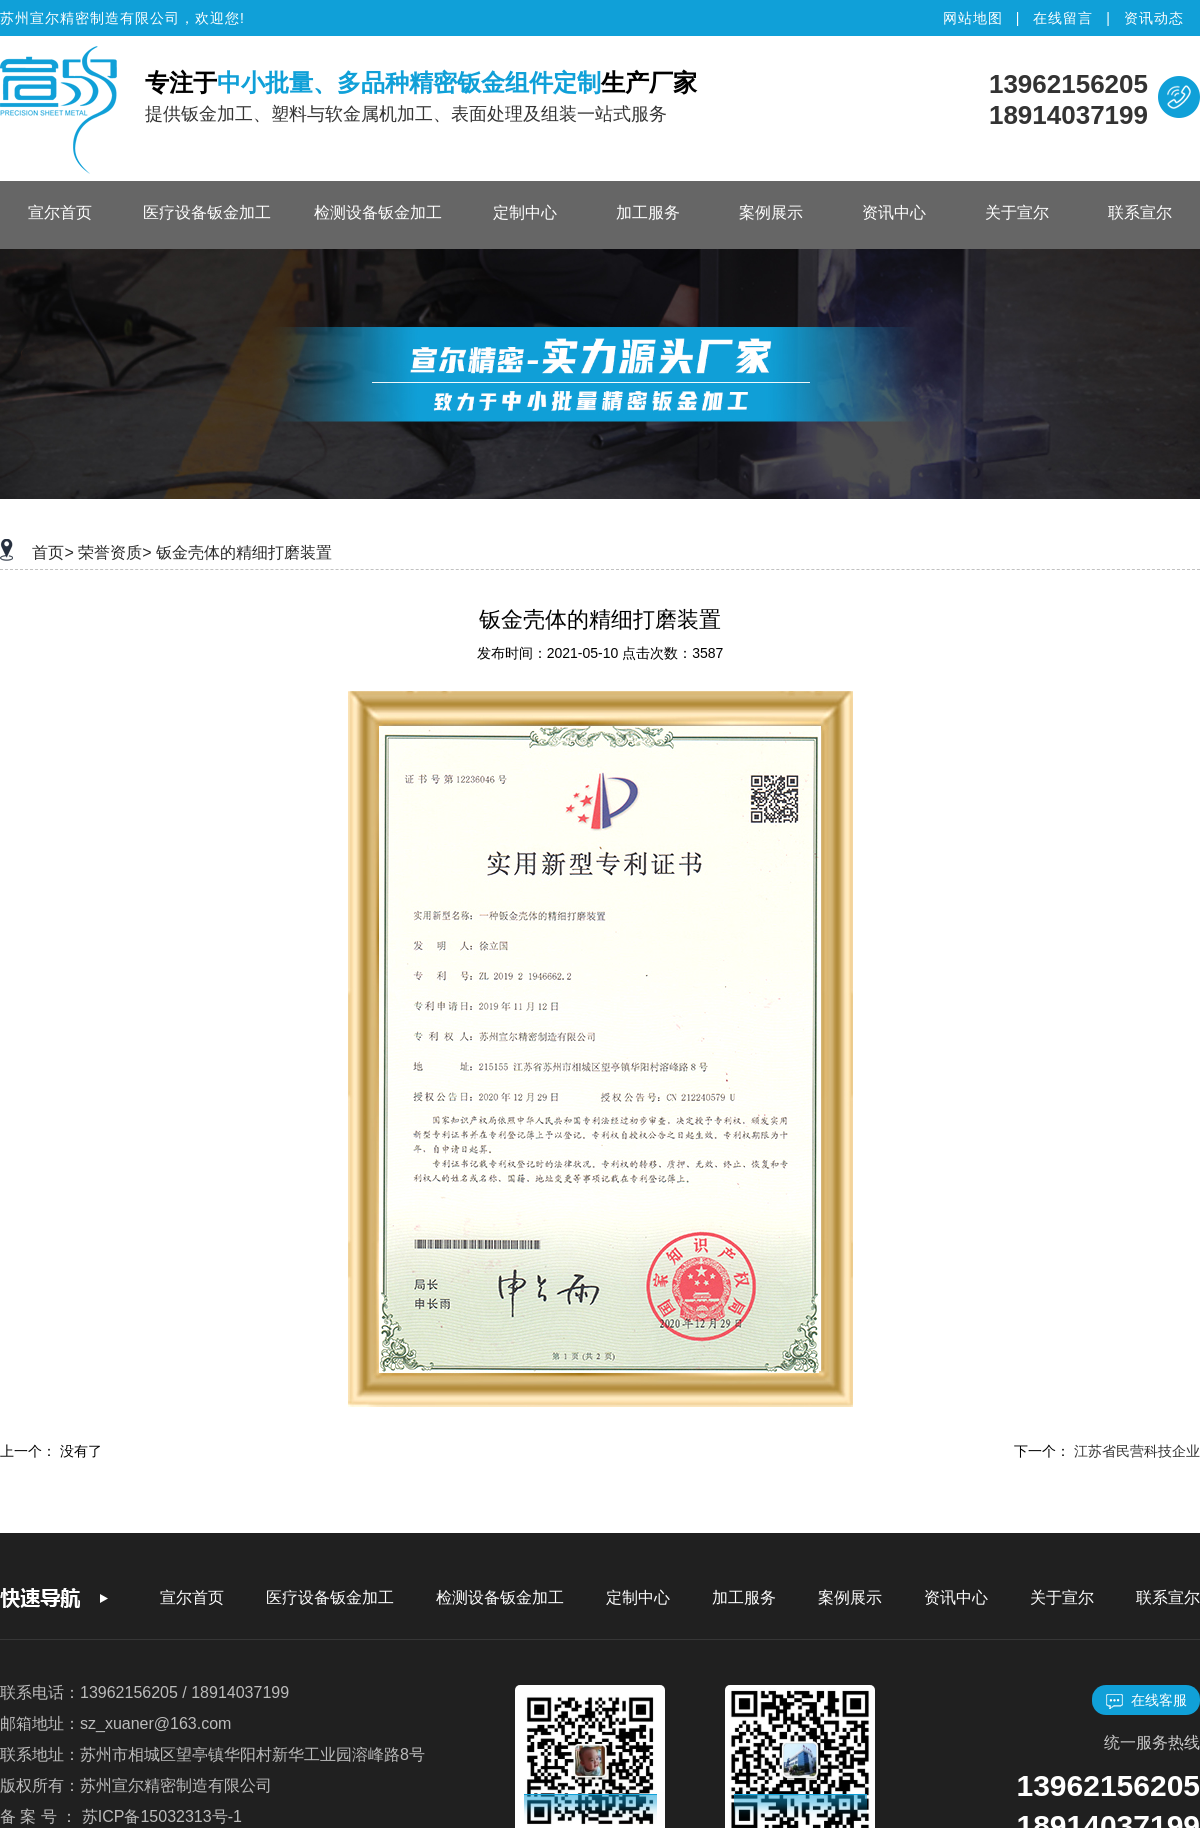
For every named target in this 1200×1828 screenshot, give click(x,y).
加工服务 (648, 212)
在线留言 (1063, 18)
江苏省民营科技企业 (1137, 1451)
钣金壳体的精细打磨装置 (244, 552)
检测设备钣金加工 (378, 212)
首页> (52, 552)
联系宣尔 (1140, 212)
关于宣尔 (1017, 212)
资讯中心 (894, 212)
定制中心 (525, 212)
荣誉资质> (114, 552)
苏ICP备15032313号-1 (162, 1816)
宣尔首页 (60, 212)
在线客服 (1146, 1700)
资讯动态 (1154, 18)
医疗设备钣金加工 (207, 212)
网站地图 (973, 18)
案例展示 (771, 212)
